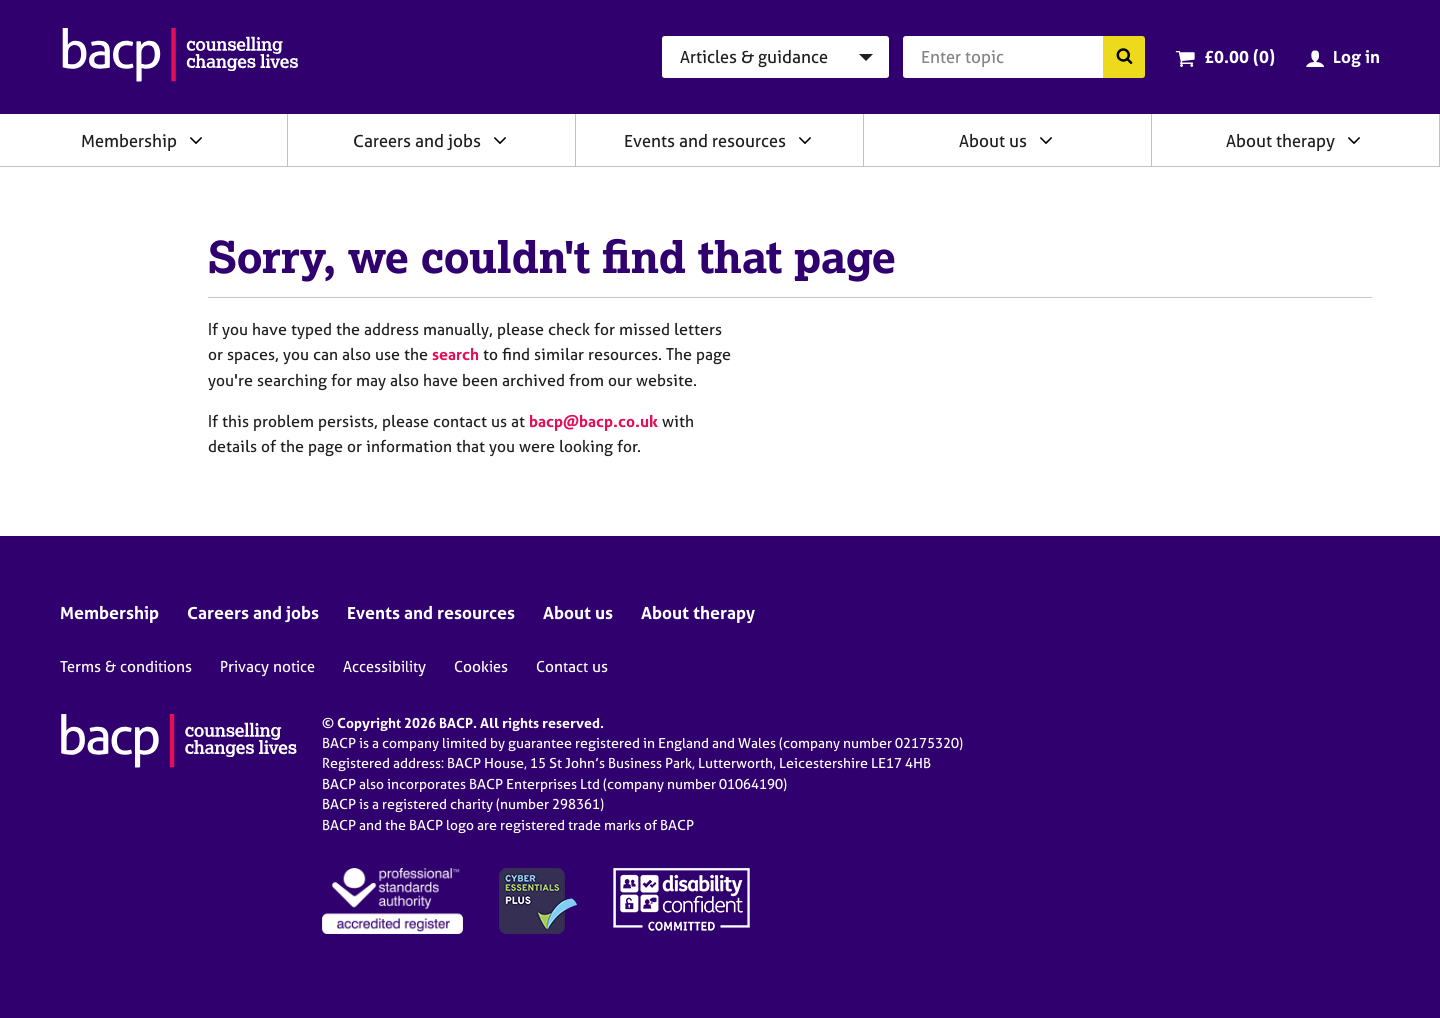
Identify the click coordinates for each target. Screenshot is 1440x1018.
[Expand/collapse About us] (1046, 140)
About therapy (1280, 140)
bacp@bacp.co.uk (593, 421)
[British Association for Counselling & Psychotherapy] (180, 57)
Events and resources (705, 140)
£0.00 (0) (1239, 56)
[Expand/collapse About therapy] (1354, 140)
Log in (1356, 56)
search (455, 354)
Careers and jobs (417, 140)
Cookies (481, 666)
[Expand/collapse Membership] (196, 140)
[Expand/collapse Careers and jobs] (500, 140)
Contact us (572, 666)
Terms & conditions (126, 666)
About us (993, 140)
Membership (129, 140)
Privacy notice (267, 666)
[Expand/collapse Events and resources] (805, 140)
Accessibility (384, 666)
